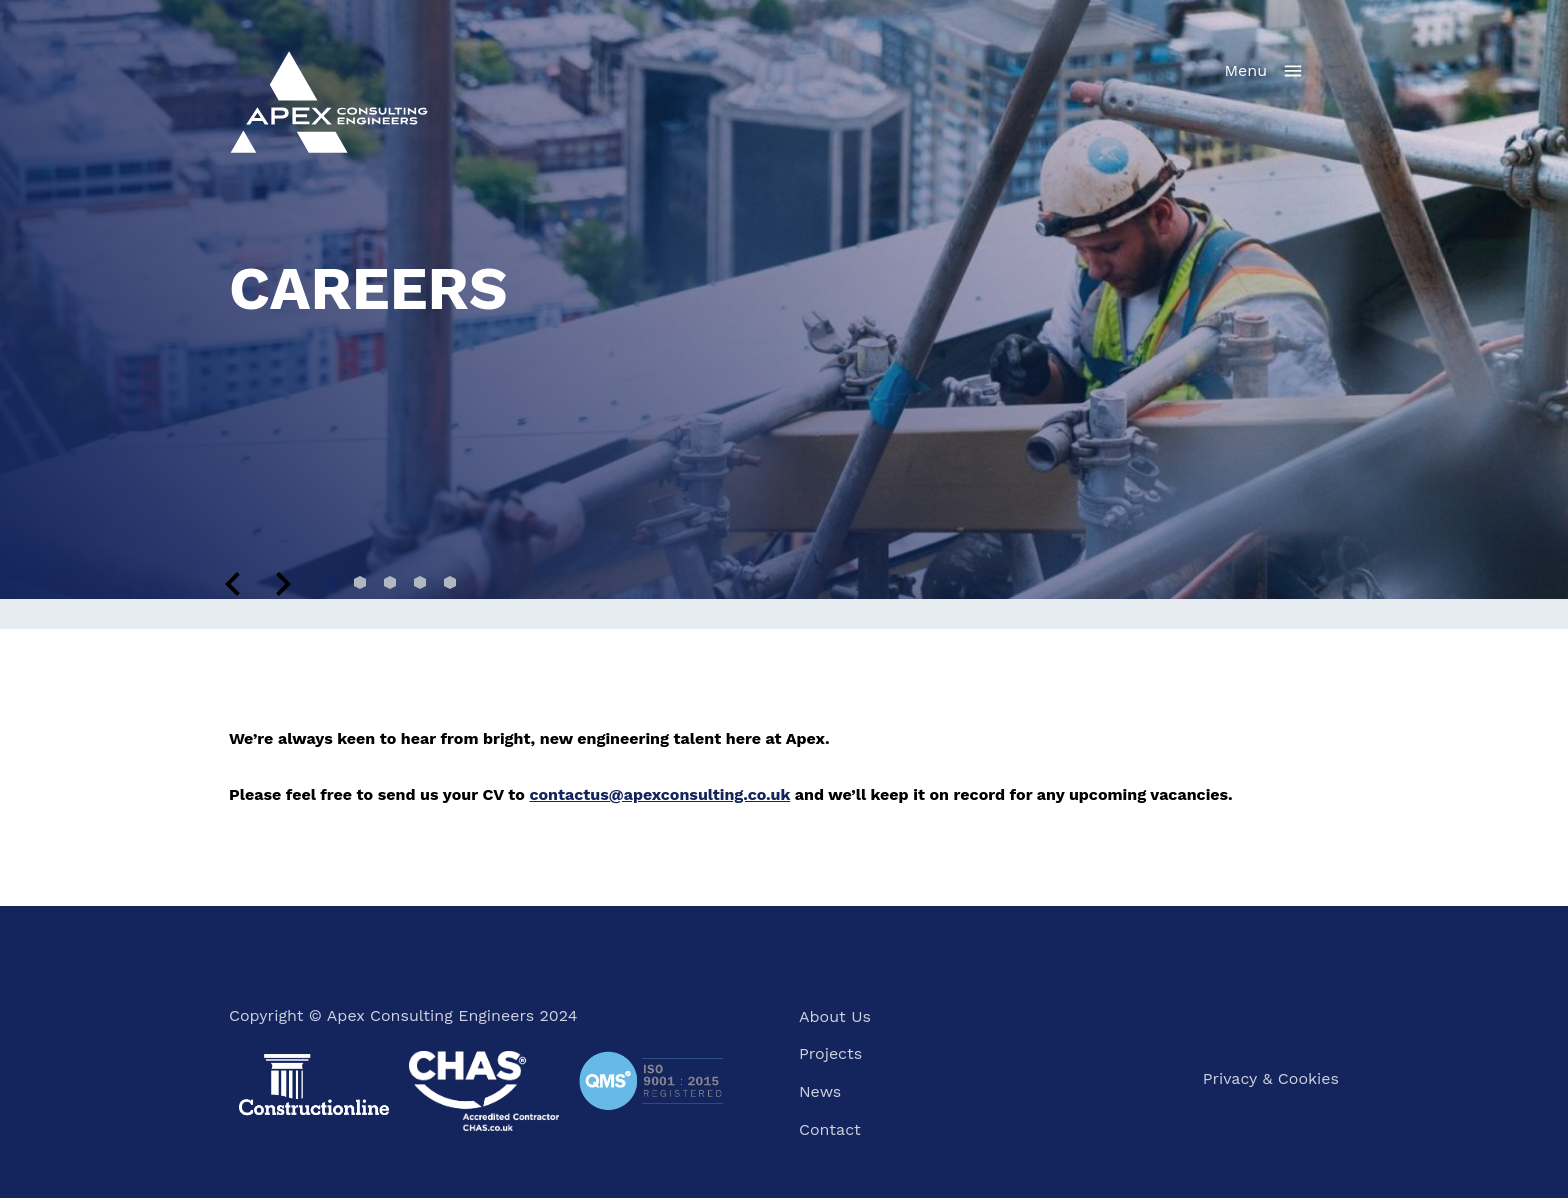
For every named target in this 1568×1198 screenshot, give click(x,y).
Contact (830, 1129)
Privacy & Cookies (1271, 1078)
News (820, 1091)
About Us (835, 1016)
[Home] (329, 100)
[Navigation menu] (1264, 71)
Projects (830, 1053)
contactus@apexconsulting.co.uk (659, 794)
